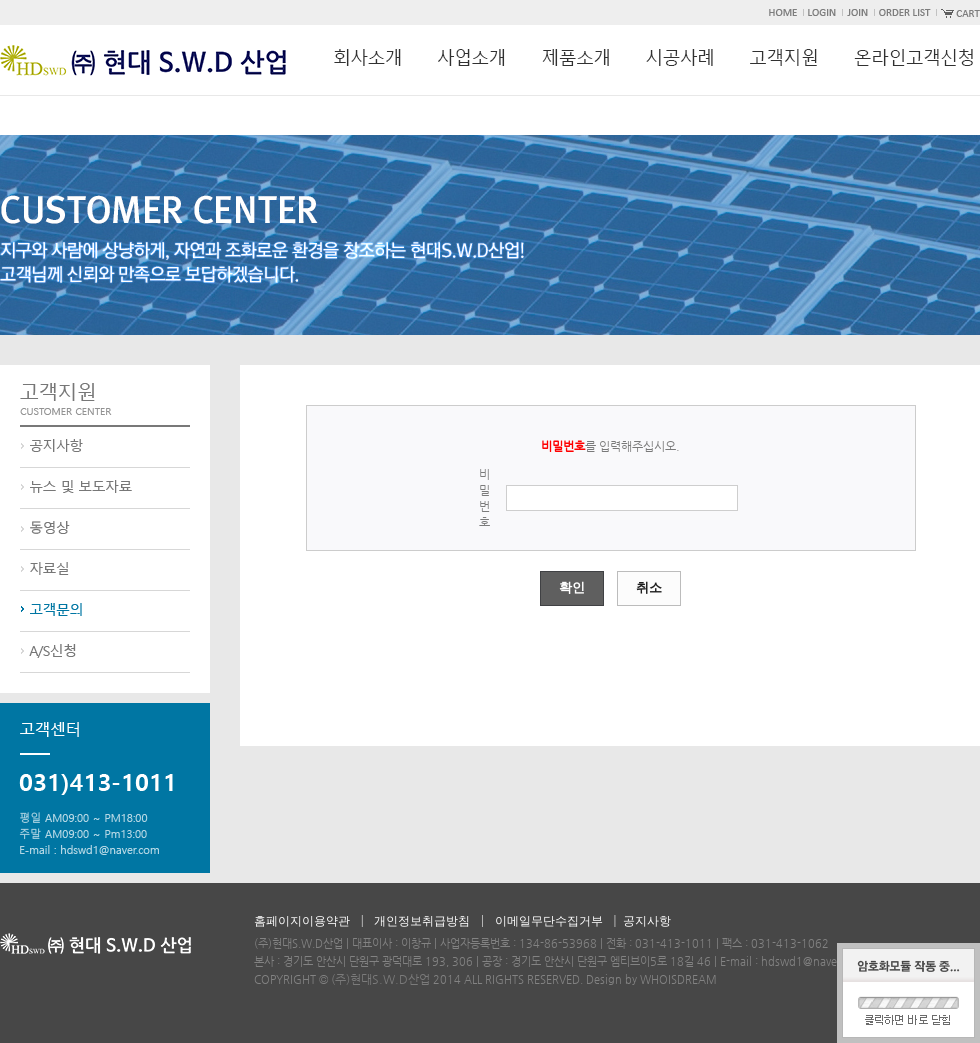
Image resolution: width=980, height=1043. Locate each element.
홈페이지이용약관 (302, 921)
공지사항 (647, 921)
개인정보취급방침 (422, 921)
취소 (649, 587)
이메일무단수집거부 (549, 921)
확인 (572, 587)
